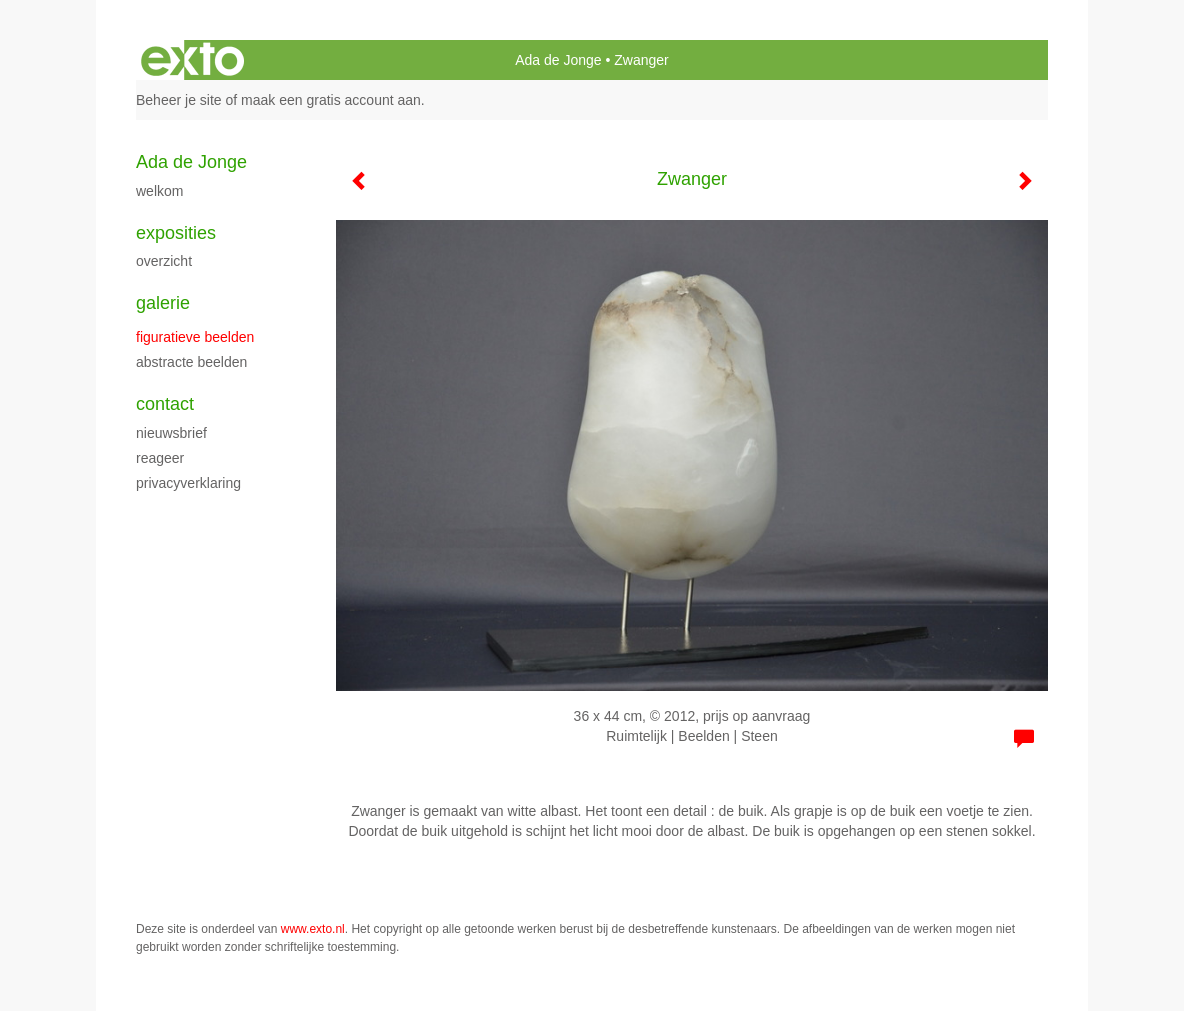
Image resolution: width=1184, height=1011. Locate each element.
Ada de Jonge (558, 60)
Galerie (163, 303)
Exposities (176, 233)
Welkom (159, 191)
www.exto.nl (313, 929)
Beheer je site (179, 100)
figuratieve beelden (195, 337)
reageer (160, 458)
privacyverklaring (188, 483)
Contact (165, 404)
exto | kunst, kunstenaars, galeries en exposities (192, 60)
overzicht (164, 261)
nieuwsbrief (171, 433)
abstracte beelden (191, 362)
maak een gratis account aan (331, 100)
